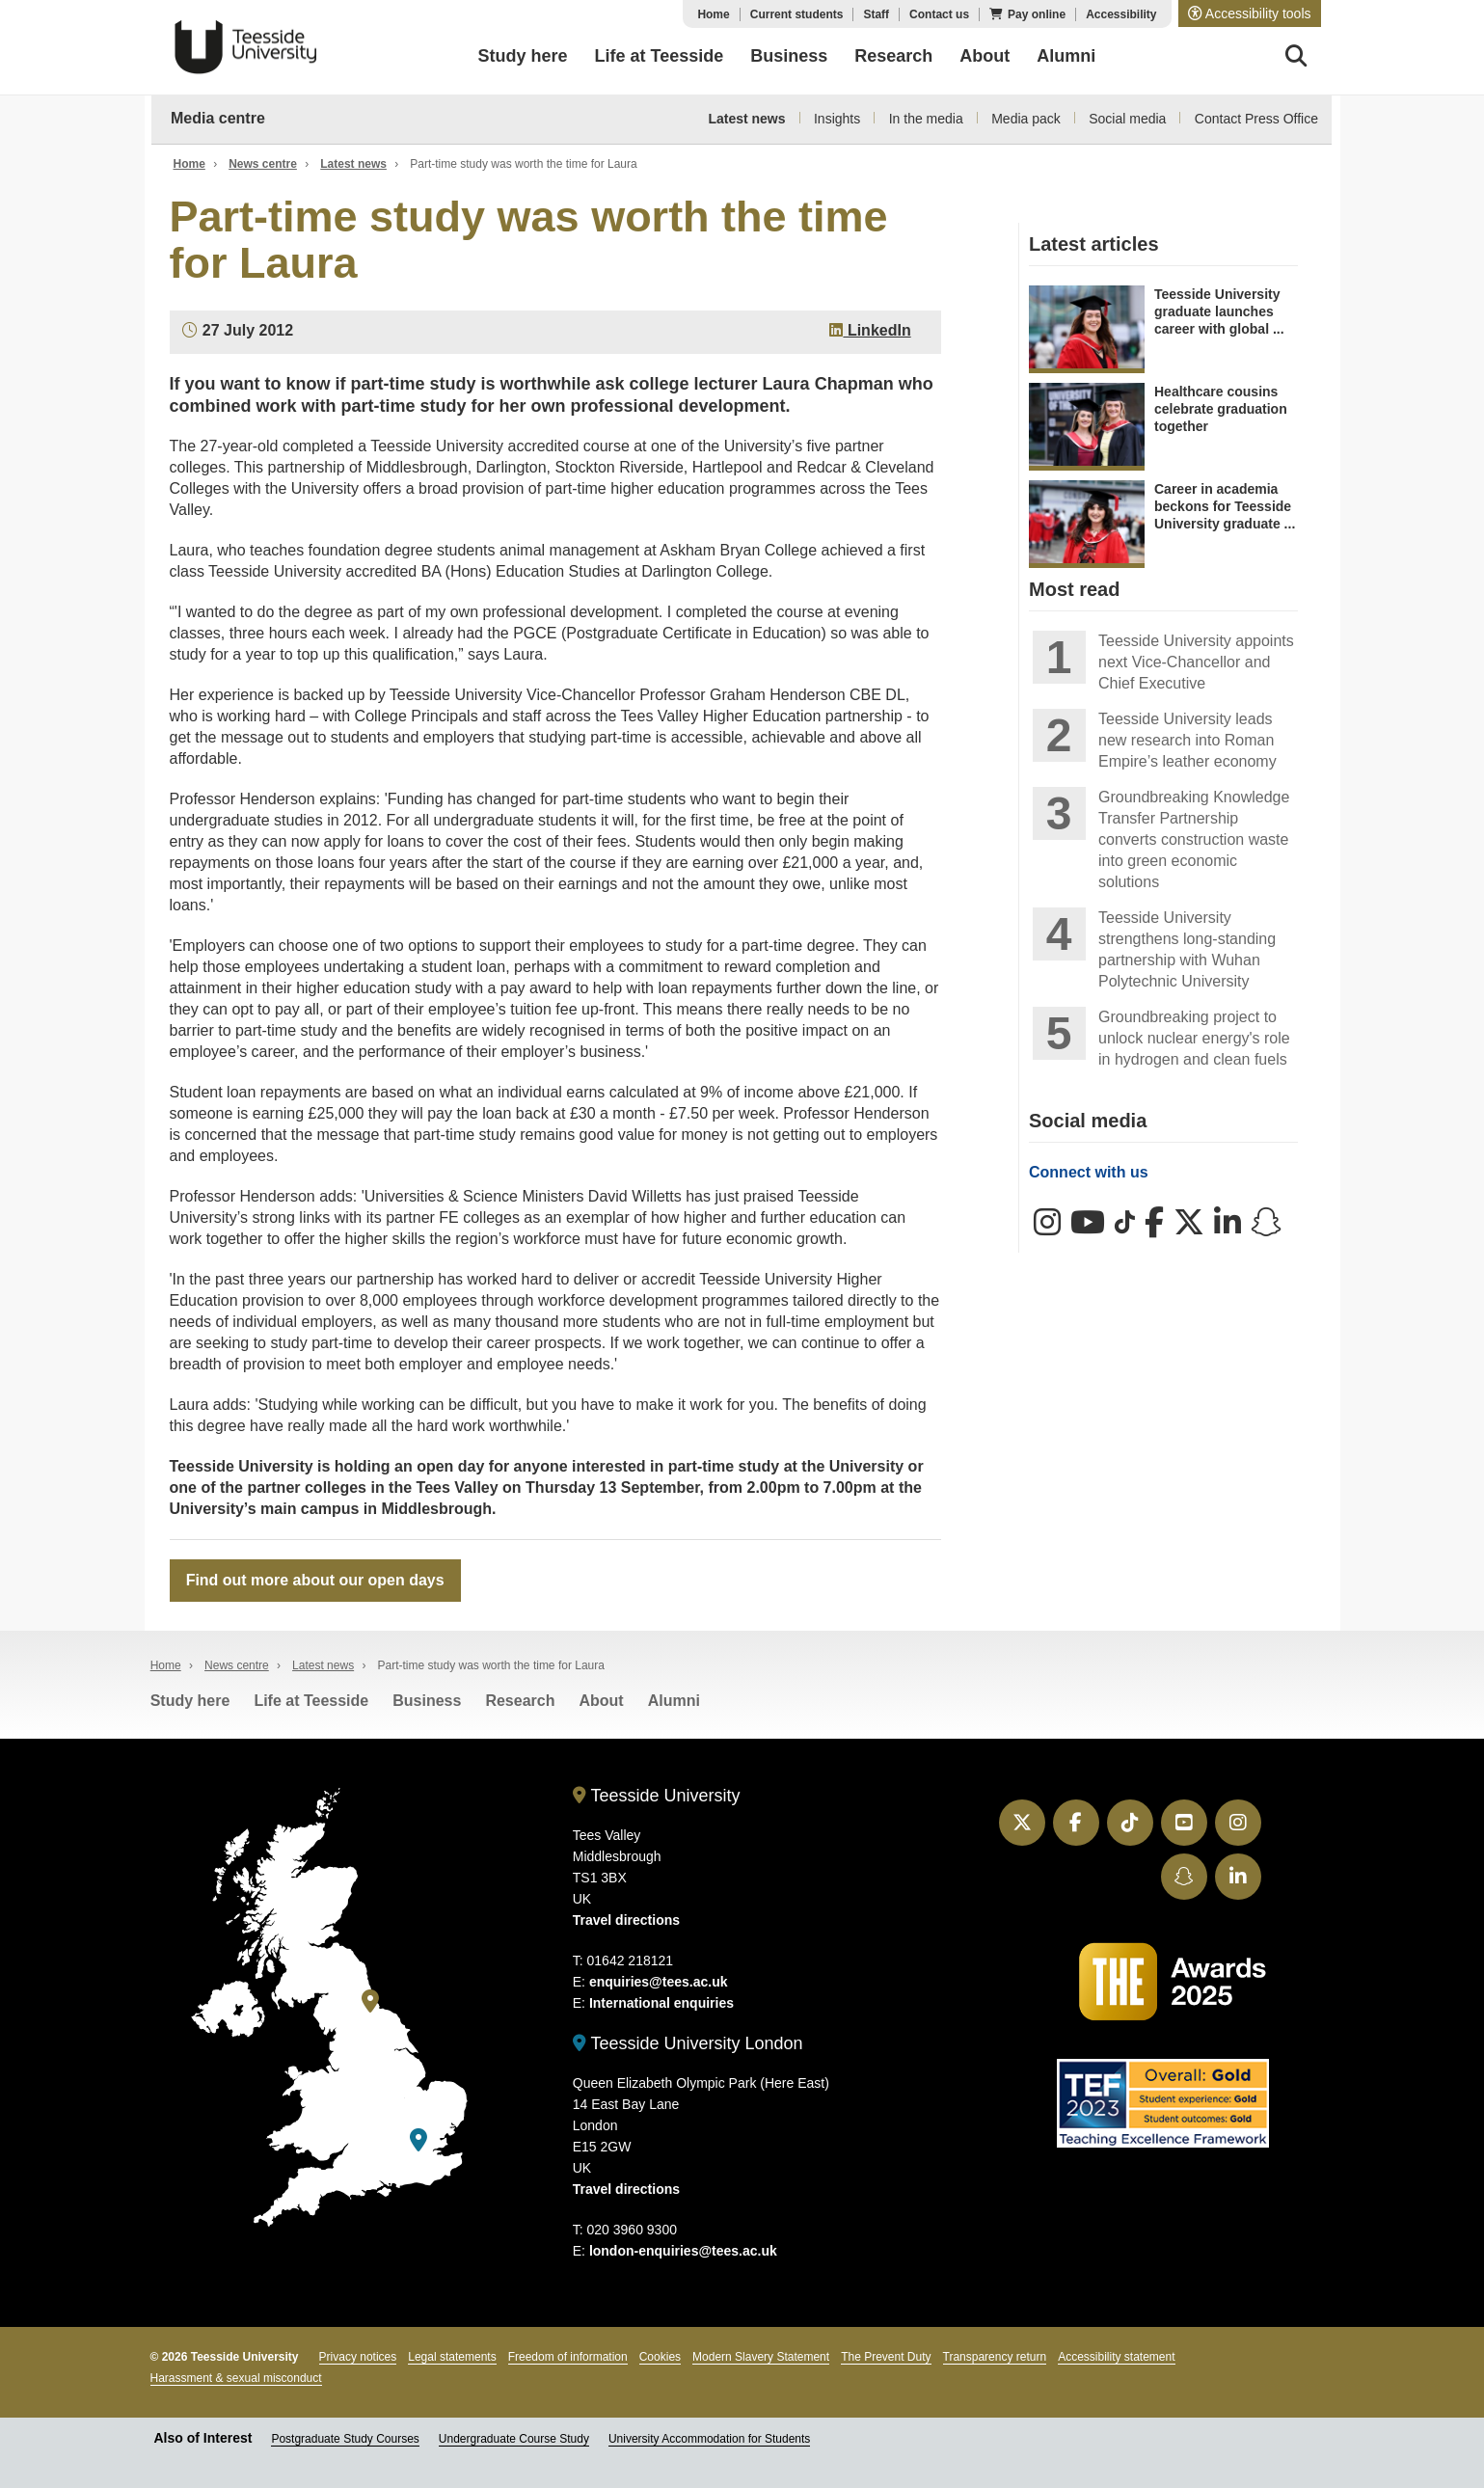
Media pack (1026, 118)
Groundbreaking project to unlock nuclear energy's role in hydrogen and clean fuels (1194, 1038)
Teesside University (246, 47)
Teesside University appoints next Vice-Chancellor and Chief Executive (1196, 662)
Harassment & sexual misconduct (236, 2379)
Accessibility (1121, 14)
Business (426, 1700)
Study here (190, 1700)
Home (713, 14)
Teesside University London (688, 2043)
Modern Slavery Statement (760, 2358)
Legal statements (452, 2358)
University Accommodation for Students (709, 2440)
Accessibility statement (1116, 2358)
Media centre (218, 118)
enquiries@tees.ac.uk (658, 1981)
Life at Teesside (311, 1700)
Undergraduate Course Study (514, 2440)
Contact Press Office (1256, 118)
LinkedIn (869, 330)
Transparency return (995, 2358)
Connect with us (1088, 1172)
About (601, 1700)
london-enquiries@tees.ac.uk (683, 2251)
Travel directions (626, 1920)
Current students (797, 14)
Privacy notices (358, 2358)
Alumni (674, 1700)
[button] (1249, 13)
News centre (263, 164)
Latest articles (1094, 244)
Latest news (746, 118)
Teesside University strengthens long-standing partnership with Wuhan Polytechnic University (1187, 949)
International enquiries (661, 2003)
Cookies (660, 2358)
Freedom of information (568, 2358)
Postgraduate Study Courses (344, 2440)
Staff (876, 14)
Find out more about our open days (315, 1580)
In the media (926, 118)
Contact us (939, 14)
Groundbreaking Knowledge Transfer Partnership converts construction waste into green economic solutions (1193, 839)
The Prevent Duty (886, 2358)
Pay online (1037, 14)
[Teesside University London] (418, 2140)
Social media (1127, 118)
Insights (837, 118)
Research (519, 1700)
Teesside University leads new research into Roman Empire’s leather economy (1187, 740)
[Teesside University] (370, 2002)
